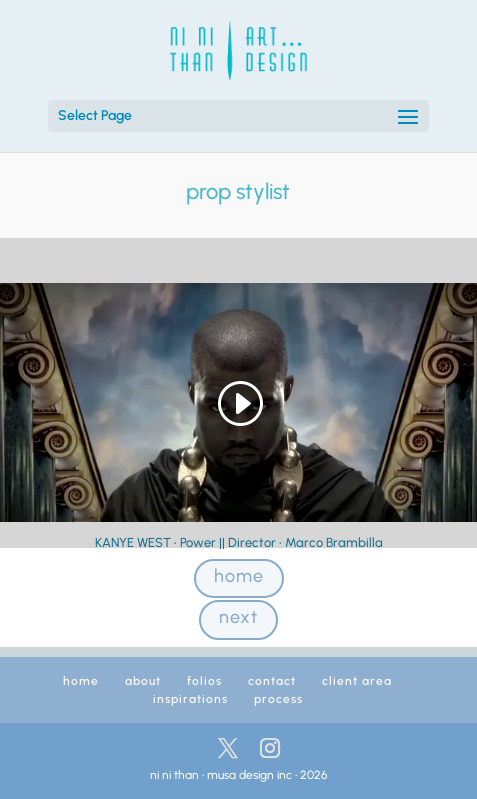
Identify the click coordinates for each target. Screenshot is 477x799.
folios (204, 681)
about (143, 681)
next (238, 617)
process (278, 699)
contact (272, 681)
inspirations (190, 699)
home (239, 576)
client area (357, 681)
